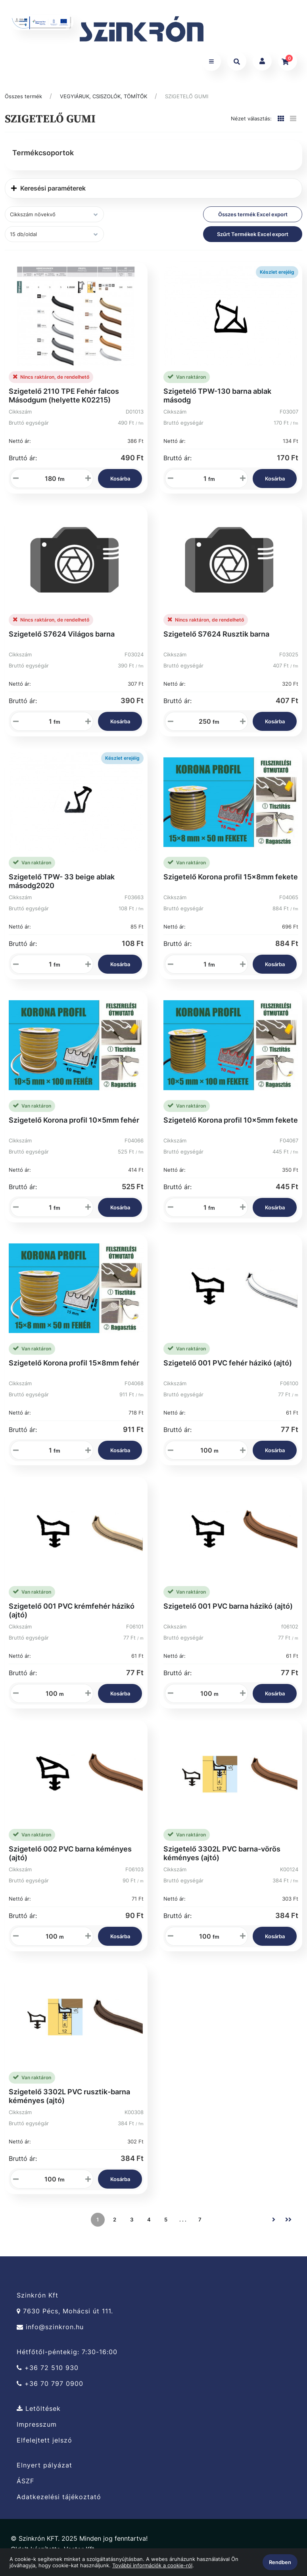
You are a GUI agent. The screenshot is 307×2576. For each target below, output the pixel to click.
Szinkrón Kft (37, 2302)
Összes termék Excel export (253, 221)
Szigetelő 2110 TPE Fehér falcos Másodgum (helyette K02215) (64, 402)
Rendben (280, 2562)
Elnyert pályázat (44, 2472)
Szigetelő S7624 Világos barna (62, 641)
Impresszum (37, 2431)
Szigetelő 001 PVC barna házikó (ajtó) (228, 1613)
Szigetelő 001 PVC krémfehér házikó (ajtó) (71, 1617)
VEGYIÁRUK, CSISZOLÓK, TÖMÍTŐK (103, 103)
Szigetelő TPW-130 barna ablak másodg (217, 402)
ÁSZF (25, 2488)
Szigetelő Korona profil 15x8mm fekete (230, 884)
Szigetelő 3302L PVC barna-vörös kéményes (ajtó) (221, 1860)
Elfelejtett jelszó (44, 2447)
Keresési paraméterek (48, 195)
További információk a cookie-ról (152, 2565)
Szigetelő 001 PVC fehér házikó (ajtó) (227, 1370)
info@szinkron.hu (50, 2334)
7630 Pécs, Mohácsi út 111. (65, 2318)
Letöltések (39, 2416)
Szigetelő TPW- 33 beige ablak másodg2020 (62, 888)
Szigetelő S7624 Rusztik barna (216, 641)
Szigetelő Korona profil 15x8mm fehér (74, 1370)
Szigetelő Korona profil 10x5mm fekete (230, 1127)
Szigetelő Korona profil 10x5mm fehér (74, 1127)
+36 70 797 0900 (50, 2391)
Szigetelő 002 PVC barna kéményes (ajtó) (70, 1860)
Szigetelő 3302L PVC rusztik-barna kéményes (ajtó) (69, 2103)
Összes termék (23, 103)
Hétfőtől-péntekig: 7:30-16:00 (67, 2359)
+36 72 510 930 (48, 2375)
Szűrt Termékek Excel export (252, 241)
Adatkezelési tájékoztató (59, 2504)
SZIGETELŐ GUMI (186, 103)
